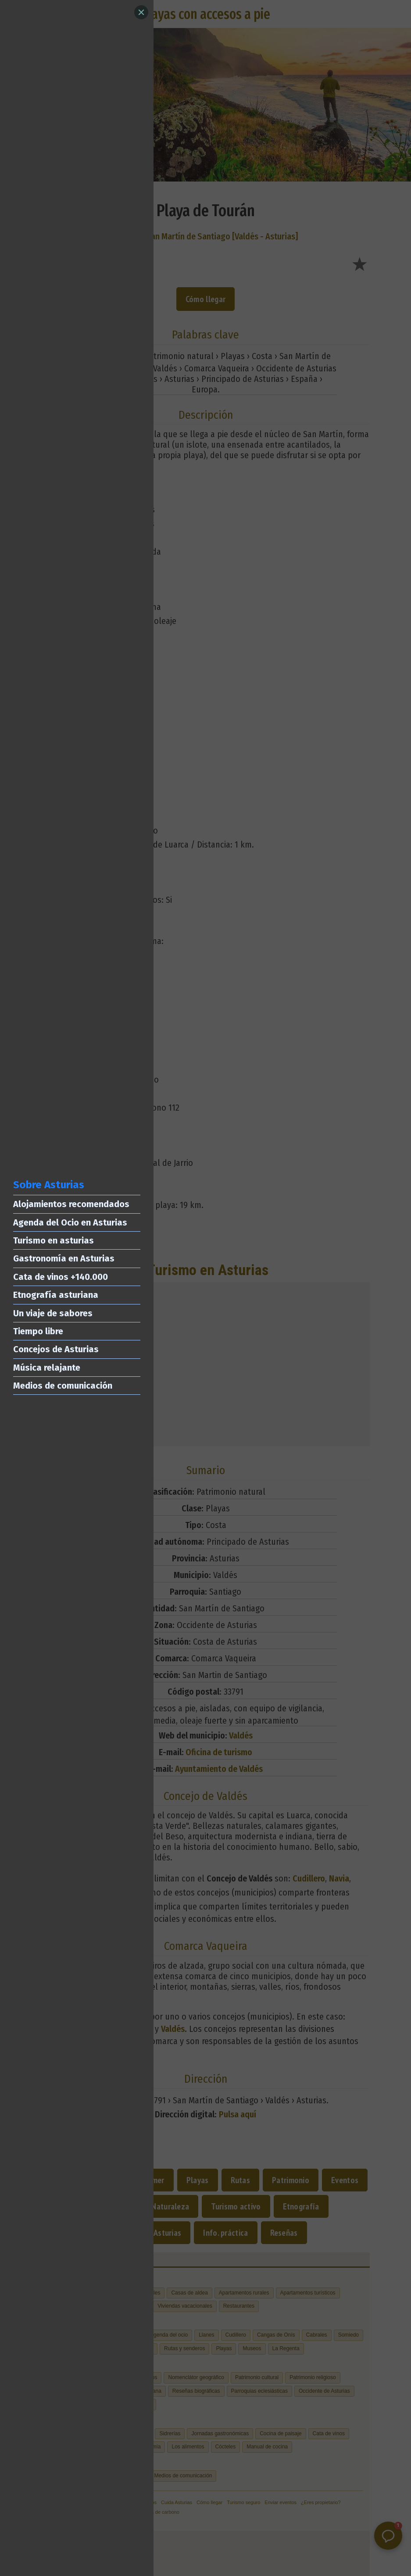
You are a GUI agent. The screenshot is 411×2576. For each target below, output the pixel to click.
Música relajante (46, 1367)
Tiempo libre (38, 1331)
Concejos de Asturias (56, 1349)
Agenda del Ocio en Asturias (70, 1222)
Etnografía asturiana (55, 1295)
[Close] (141, 12)
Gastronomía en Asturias (63, 1258)
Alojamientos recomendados (71, 1204)
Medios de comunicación (62, 1385)
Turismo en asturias (53, 1240)
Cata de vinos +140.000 (60, 1277)
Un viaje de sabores (53, 1313)
